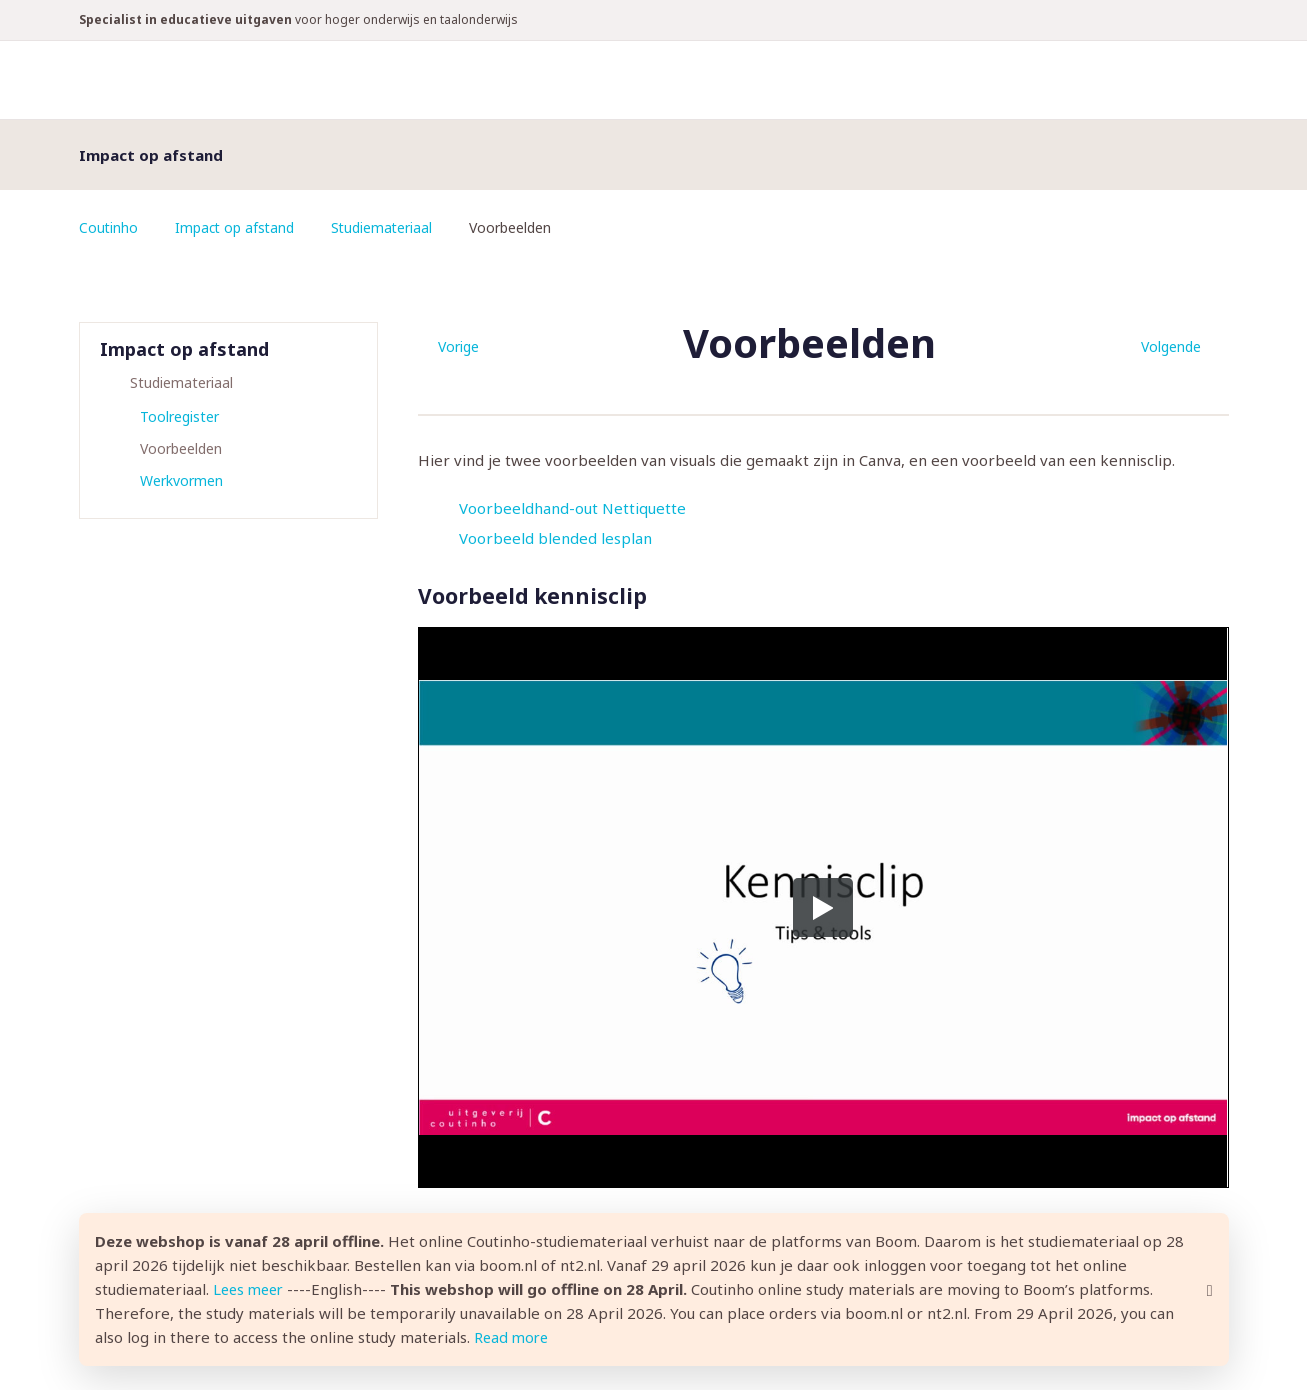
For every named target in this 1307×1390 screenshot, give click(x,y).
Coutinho (109, 227)
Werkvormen (181, 480)
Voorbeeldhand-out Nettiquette (572, 508)
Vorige (458, 346)
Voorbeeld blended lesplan (555, 538)
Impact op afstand (237, 227)
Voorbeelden (181, 448)
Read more (513, 1338)
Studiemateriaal (386, 227)
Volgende (1171, 346)
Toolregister (179, 416)
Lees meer (251, 1290)
